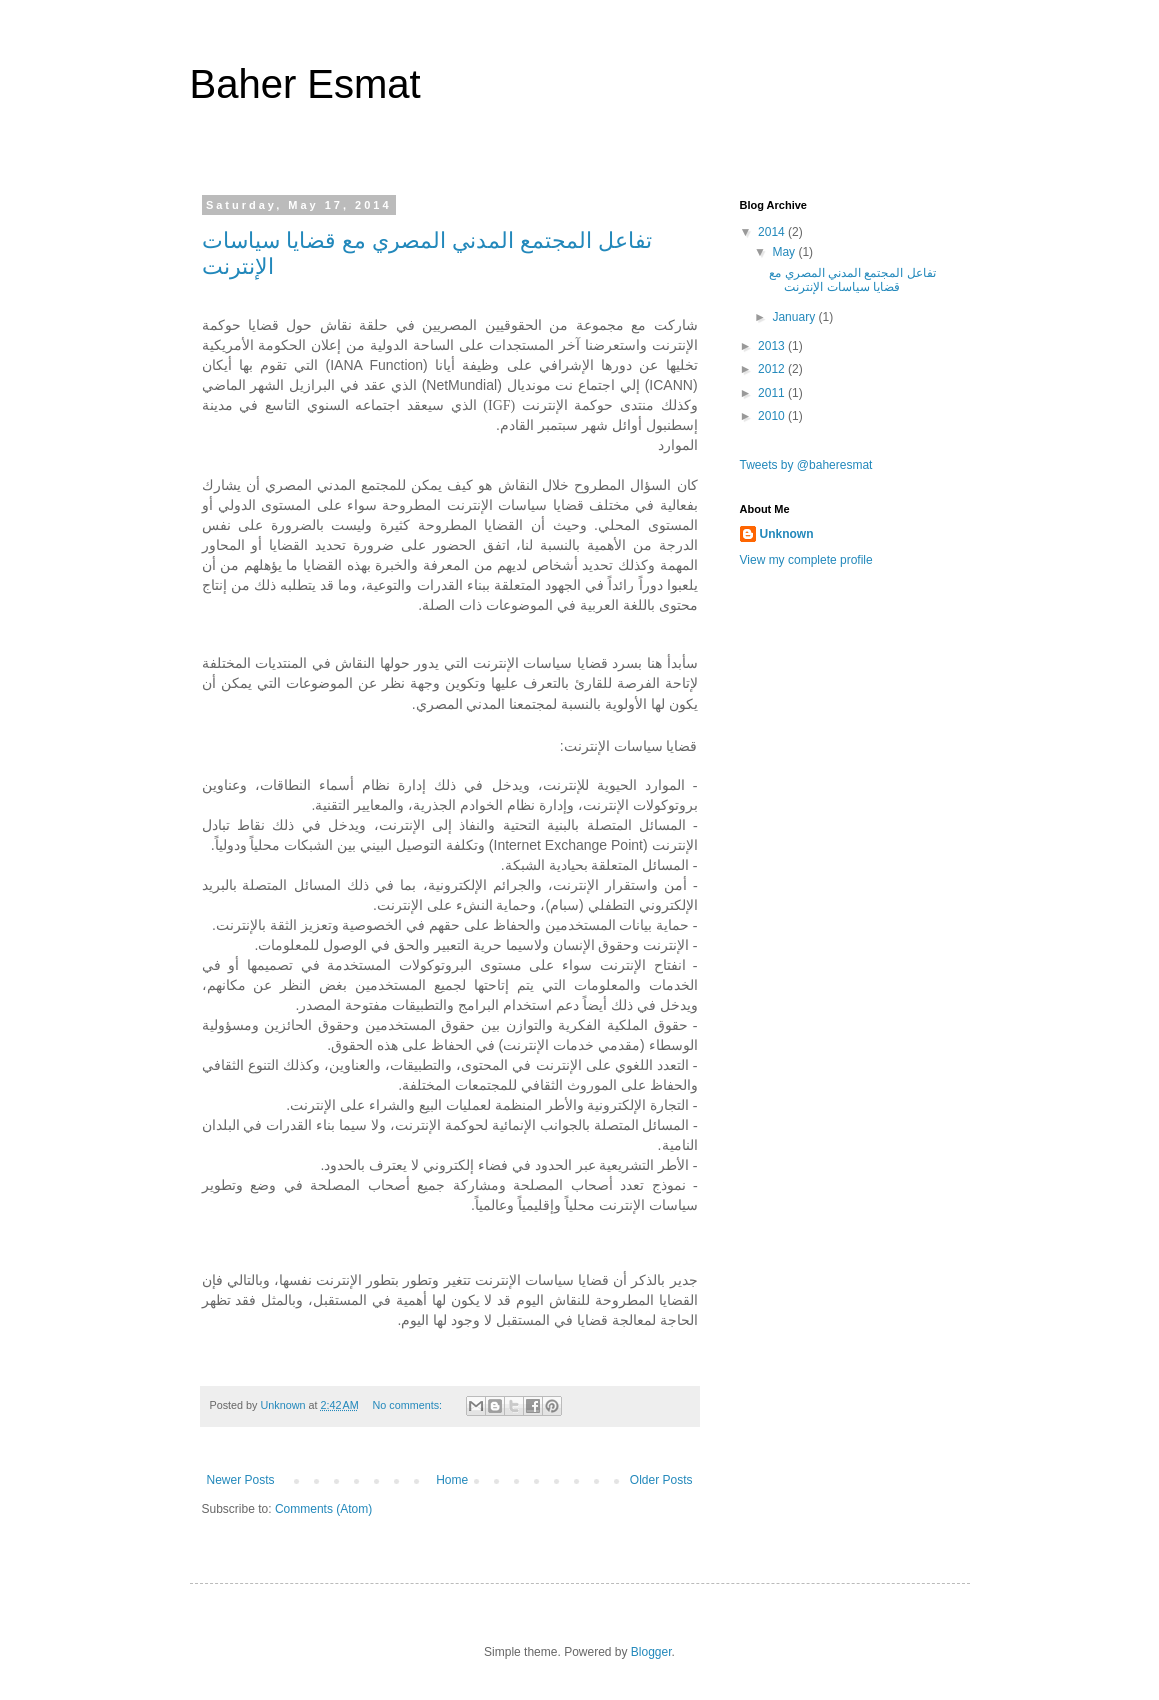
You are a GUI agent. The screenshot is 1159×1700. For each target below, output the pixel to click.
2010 (773, 416)
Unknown (787, 534)
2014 (773, 232)
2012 (773, 369)
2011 (773, 393)
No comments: (408, 1405)
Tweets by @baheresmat (806, 465)
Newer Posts (241, 1480)
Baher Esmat (305, 84)
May (785, 252)
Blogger (651, 1652)
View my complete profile (806, 560)
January (795, 317)
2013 (773, 346)
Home (452, 1480)
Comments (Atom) (323, 1509)
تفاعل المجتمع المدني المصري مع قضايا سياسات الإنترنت (852, 280)
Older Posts (661, 1480)
